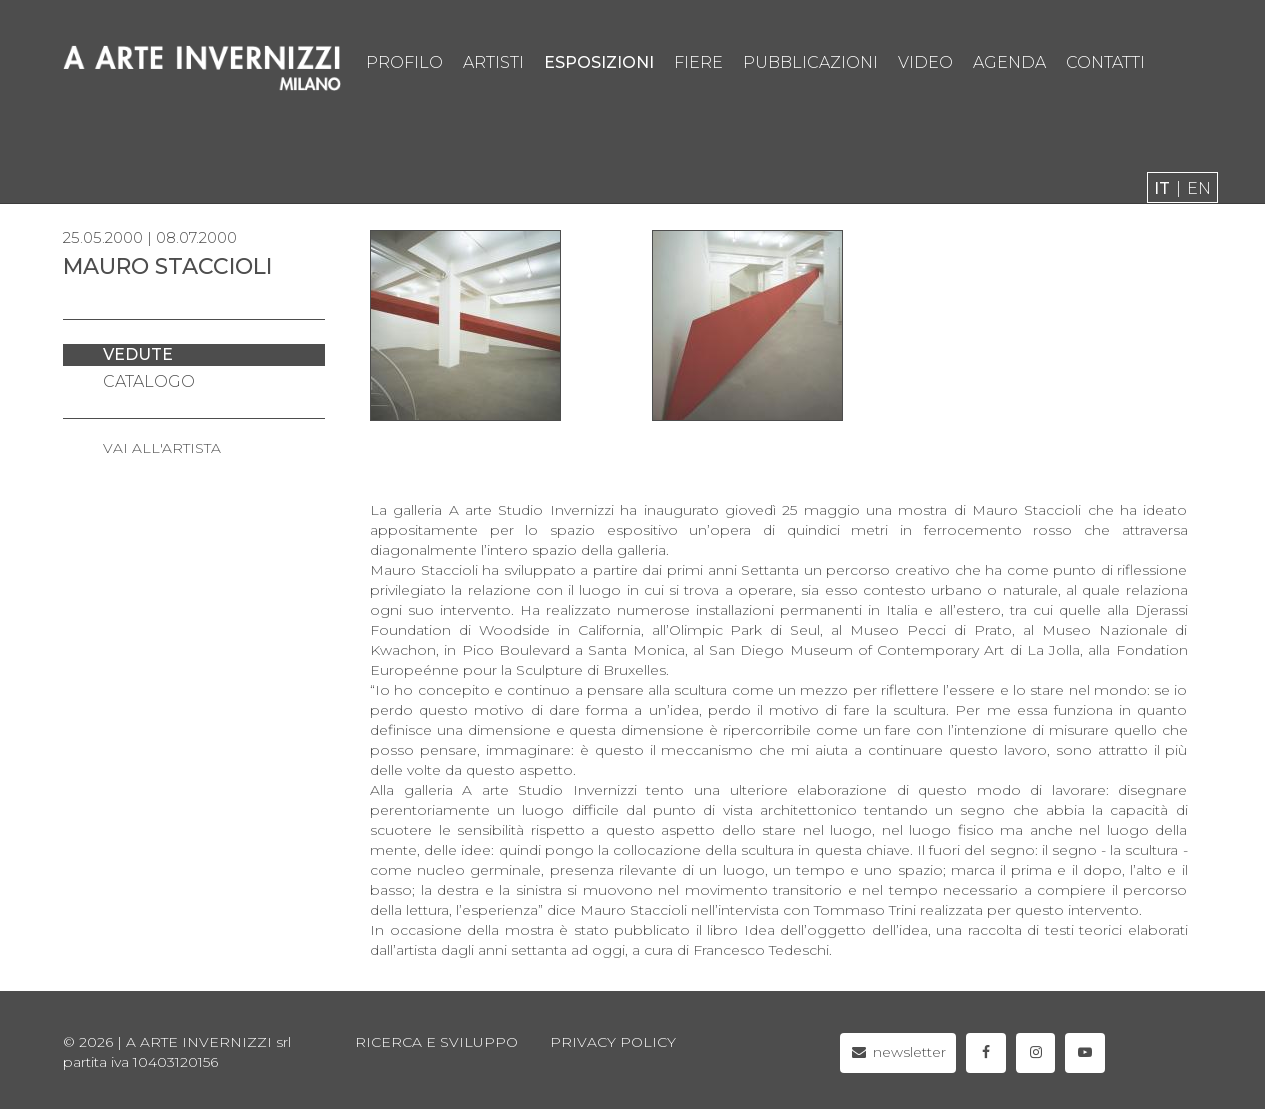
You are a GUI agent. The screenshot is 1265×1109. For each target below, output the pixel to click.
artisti (493, 62)
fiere (698, 62)
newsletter (898, 1052)
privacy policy (613, 1042)
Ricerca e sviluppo (436, 1042)
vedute (138, 354)
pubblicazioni (810, 62)
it (1162, 188)
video (925, 62)
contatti (1105, 62)
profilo (404, 62)
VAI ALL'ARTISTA (162, 448)
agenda (1009, 62)
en (1199, 188)
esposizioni (599, 62)
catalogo (149, 381)
